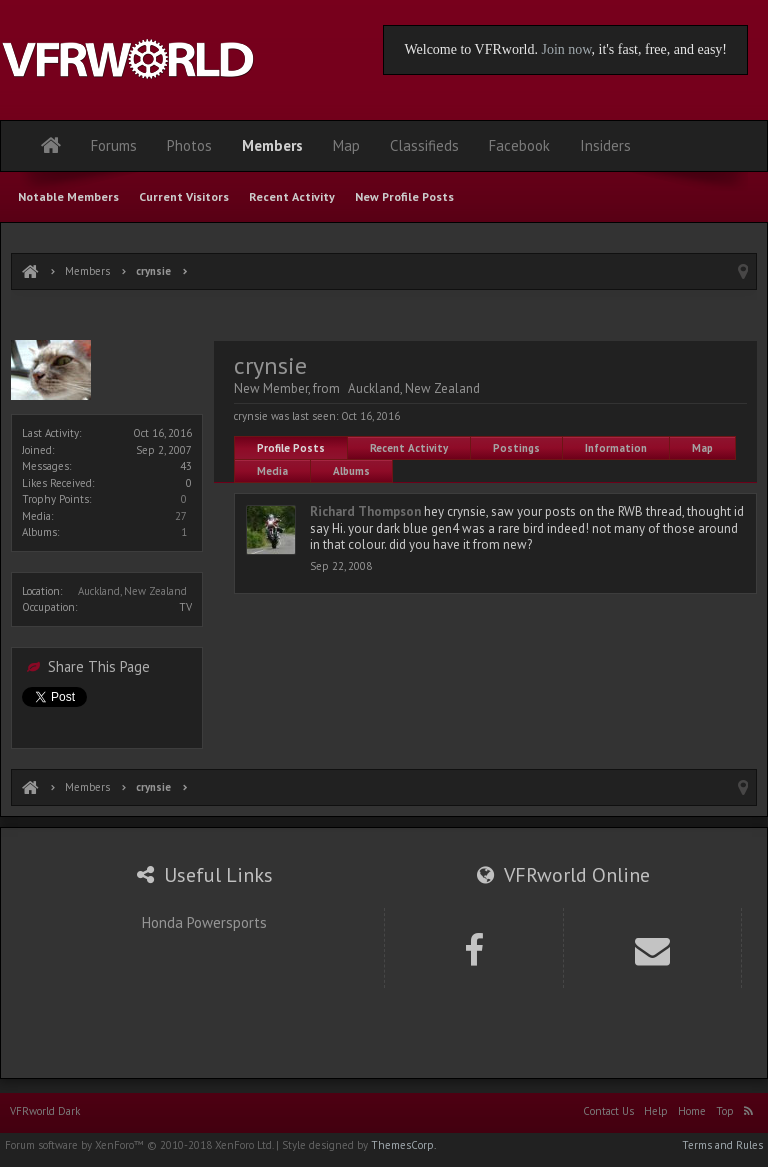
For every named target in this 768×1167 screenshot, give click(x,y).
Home (692, 1111)
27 (181, 516)
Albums (351, 471)
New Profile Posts (404, 196)
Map (702, 448)
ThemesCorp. (403, 1145)
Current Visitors (184, 196)
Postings (516, 448)
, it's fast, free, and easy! (659, 49)
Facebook (519, 145)
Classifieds (424, 145)
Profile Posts (291, 448)
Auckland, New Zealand (132, 591)
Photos (189, 145)
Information (616, 448)
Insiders (605, 145)
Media (272, 471)
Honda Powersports (204, 922)
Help (656, 1111)
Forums (114, 145)
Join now (566, 49)
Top (725, 1111)
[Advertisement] (384, 317)
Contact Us (608, 1111)
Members (272, 145)
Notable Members (68, 196)
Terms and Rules (722, 1145)
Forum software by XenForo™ (139, 1145)
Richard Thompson (365, 511)
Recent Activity (409, 448)
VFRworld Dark (45, 1111)
